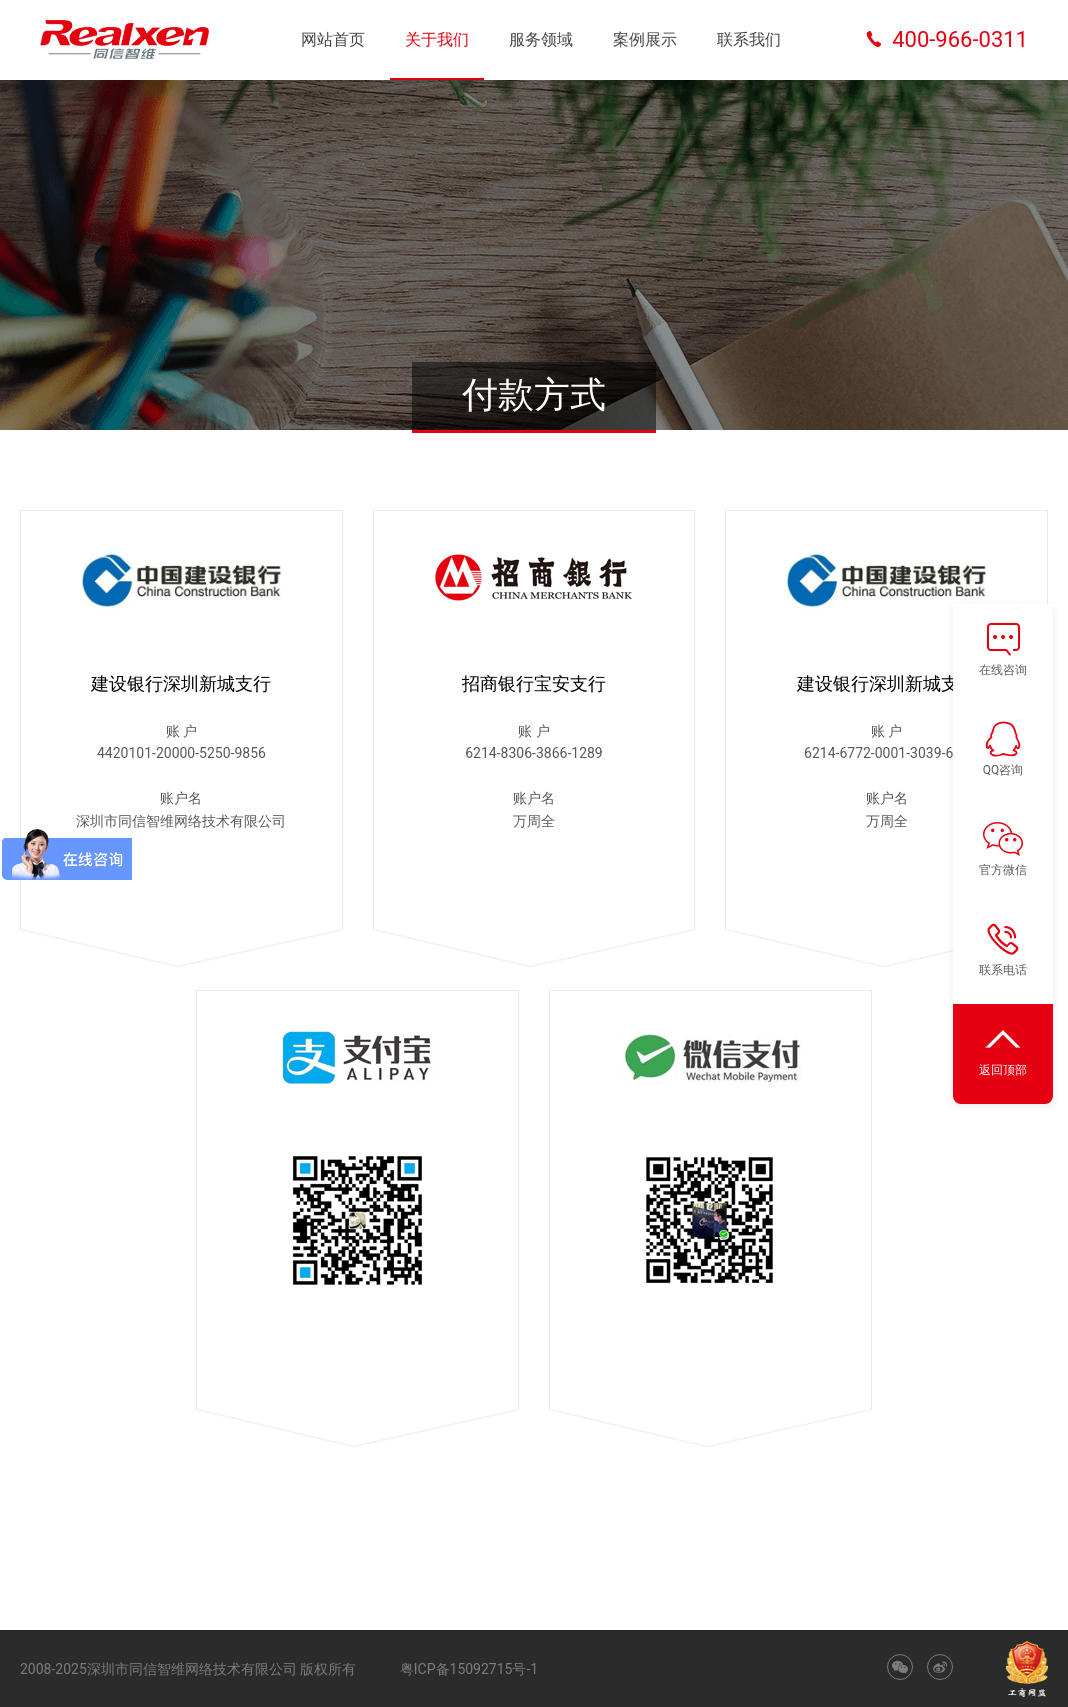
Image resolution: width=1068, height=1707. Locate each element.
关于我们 (437, 39)
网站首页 (333, 39)
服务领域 (541, 39)
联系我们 (749, 39)
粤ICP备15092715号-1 (469, 1669)
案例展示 (645, 39)
